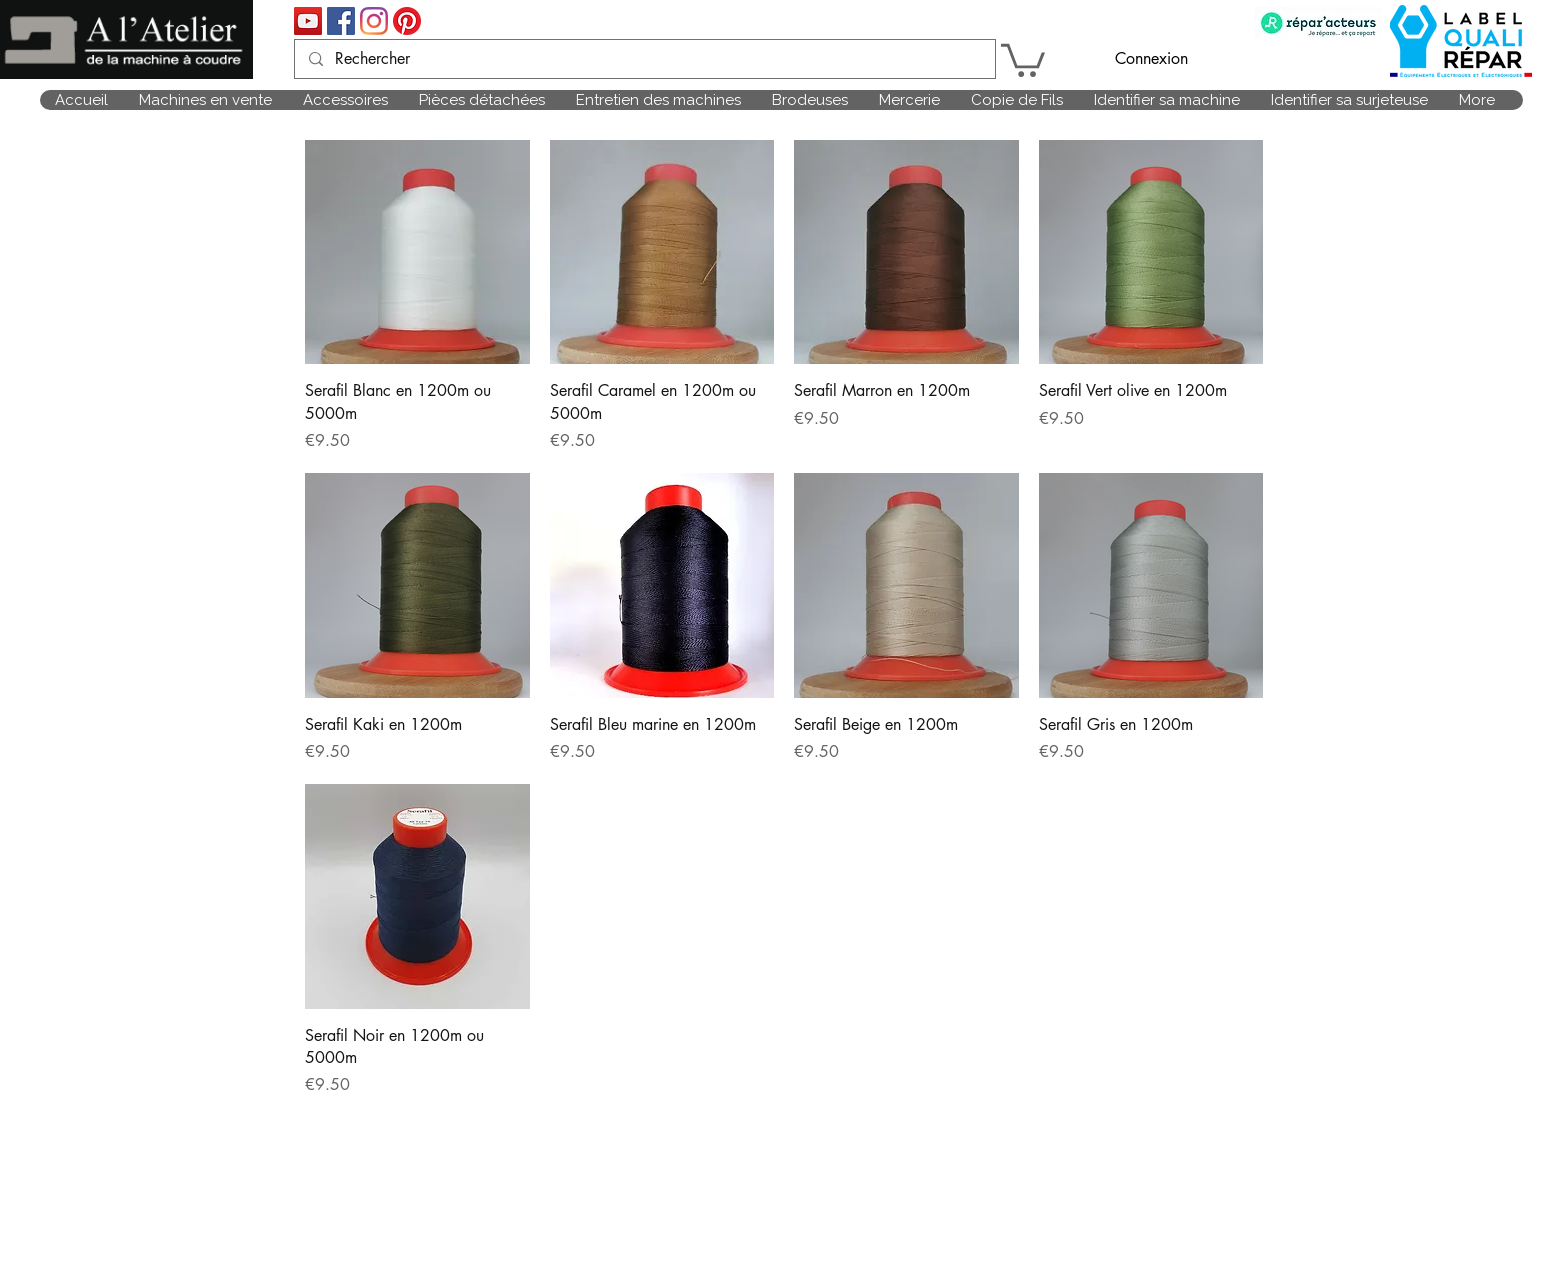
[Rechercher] (644, 59)
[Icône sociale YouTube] (308, 21)
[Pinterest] (407, 21)
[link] (1023, 58)
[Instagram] (374, 21)
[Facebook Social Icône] (341, 21)
